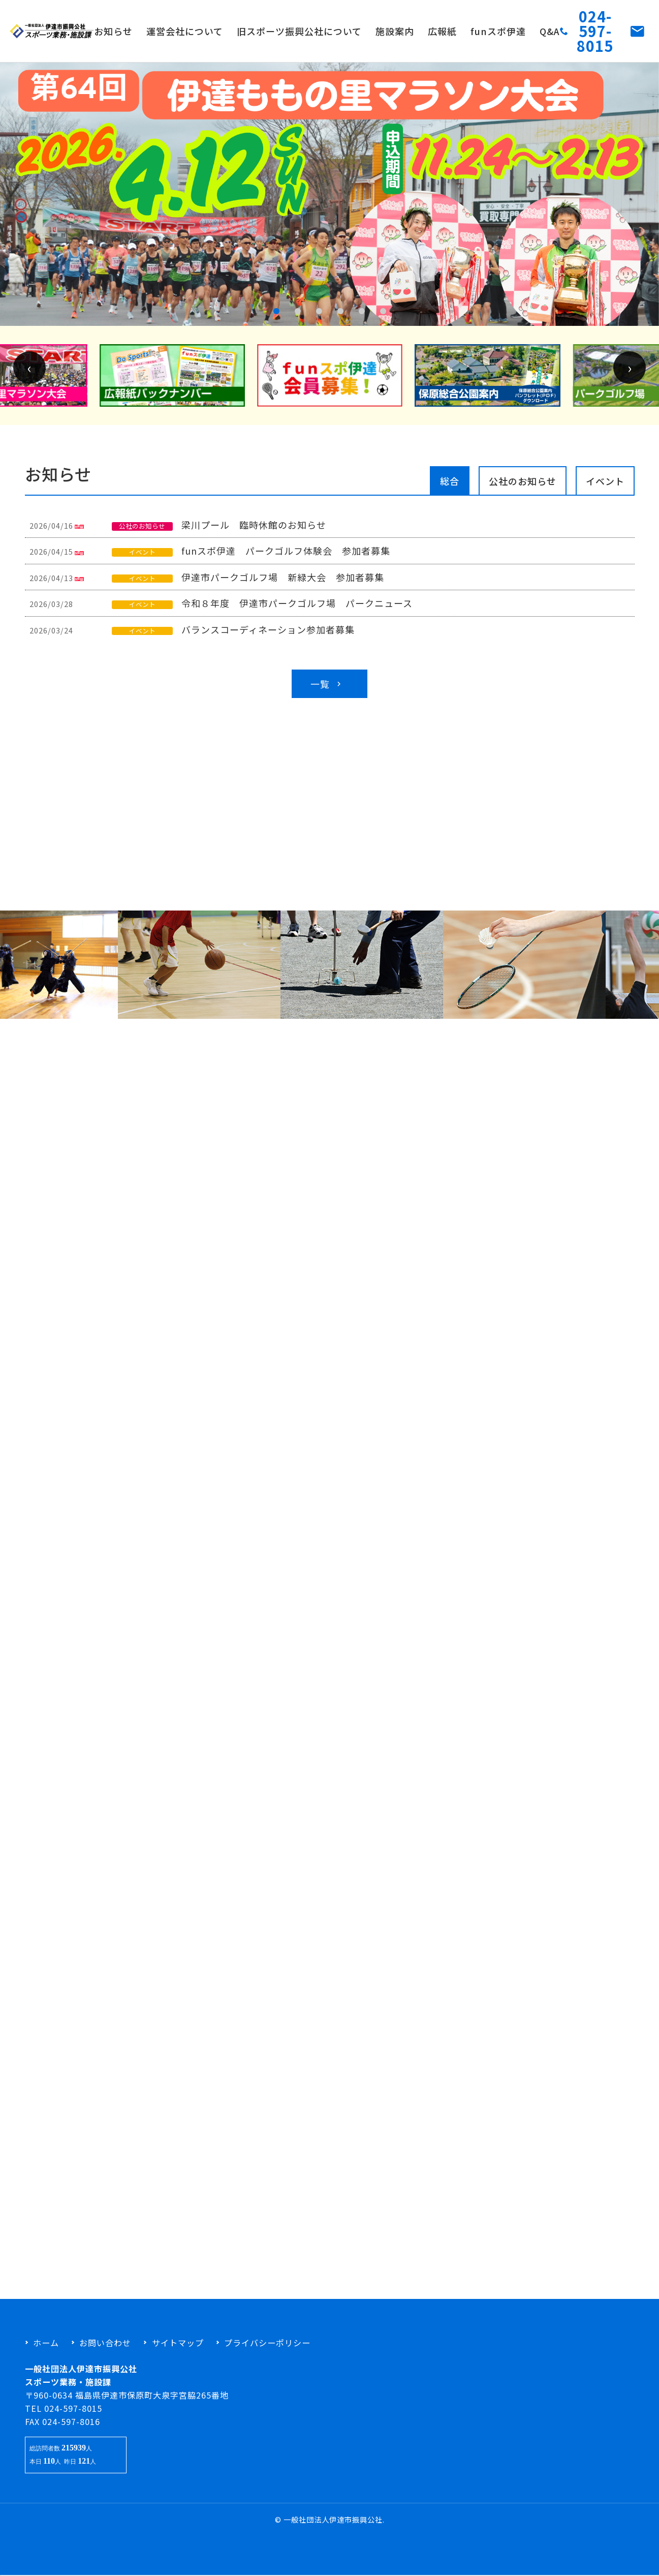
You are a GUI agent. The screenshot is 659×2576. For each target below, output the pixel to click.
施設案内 (394, 31)
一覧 (327, 690)
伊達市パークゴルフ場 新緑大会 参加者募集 (281, 583)
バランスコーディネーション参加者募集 (267, 636)
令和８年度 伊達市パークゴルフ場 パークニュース (296, 609)
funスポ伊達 (498, 31)
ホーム (46, 2343)
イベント (605, 487)
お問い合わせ (105, 2343)
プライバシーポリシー (267, 2343)
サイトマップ (178, 2343)
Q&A (550, 31)
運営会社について (184, 31)
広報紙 (442, 31)
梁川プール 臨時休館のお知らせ (252, 531)
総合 (449, 487)
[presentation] (29, 374)
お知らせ (113, 31)
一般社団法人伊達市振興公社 (333, 2519)
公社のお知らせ (522, 487)
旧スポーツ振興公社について (299, 31)
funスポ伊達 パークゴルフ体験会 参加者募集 (284, 557)
